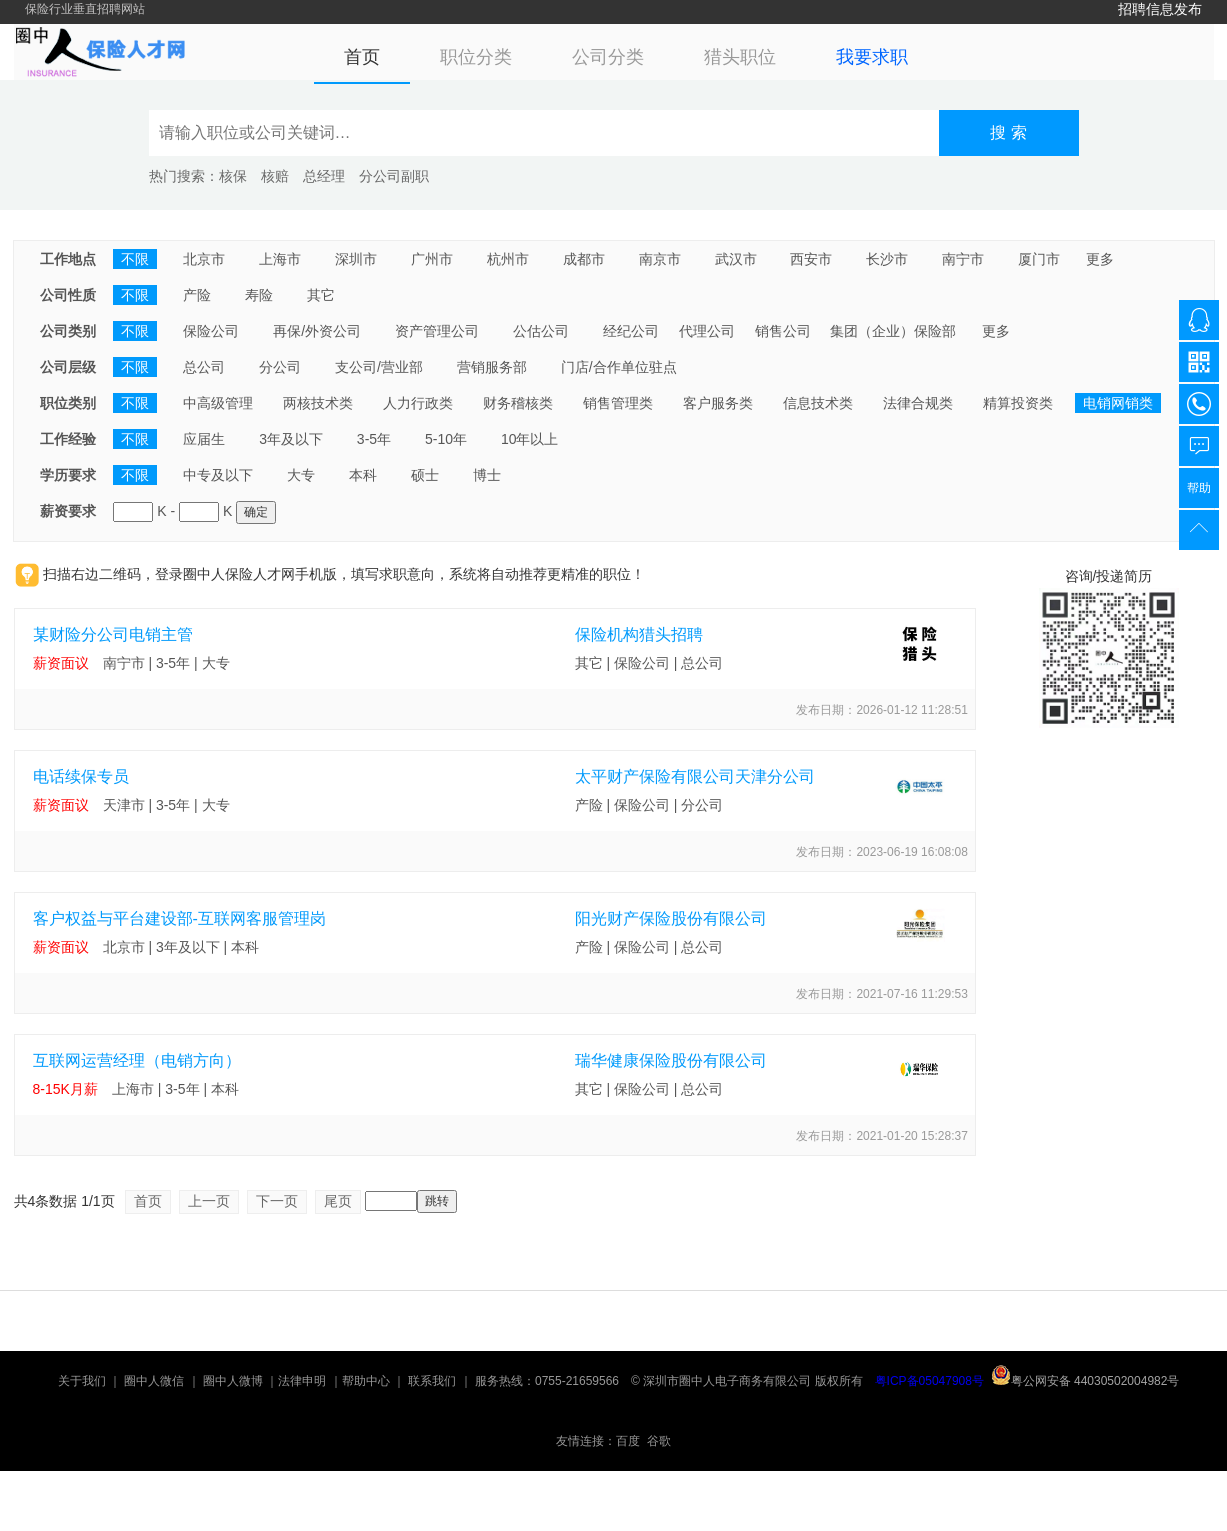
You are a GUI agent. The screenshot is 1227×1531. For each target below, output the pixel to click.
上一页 (209, 1201)
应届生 (204, 439)
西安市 (811, 259)
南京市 (660, 259)
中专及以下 (218, 475)
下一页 (277, 1201)
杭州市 (508, 259)
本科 (363, 475)
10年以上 (530, 439)
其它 (321, 295)
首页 (362, 57)
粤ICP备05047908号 (929, 1381)
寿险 (259, 295)
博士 (487, 475)
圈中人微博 (233, 1381)
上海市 (280, 259)
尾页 (338, 1201)
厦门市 (1039, 259)
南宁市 (963, 259)
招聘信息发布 (1160, 9)
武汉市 (736, 259)
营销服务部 (492, 367)
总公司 (204, 367)
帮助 (1199, 488)
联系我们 (432, 1381)
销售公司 (783, 331)
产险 (197, 295)
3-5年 (374, 439)
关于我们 (82, 1381)
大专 (301, 475)
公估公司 (541, 331)
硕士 (425, 475)
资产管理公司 (437, 331)
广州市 (432, 259)
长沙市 (887, 259)
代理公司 (707, 331)
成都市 (584, 259)
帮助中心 (366, 1381)
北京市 (204, 259)
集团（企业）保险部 (893, 331)
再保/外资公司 (317, 331)
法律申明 (302, 1381)
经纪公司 (631, 331)
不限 (135, 259)
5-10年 (446, 439)
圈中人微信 (154, 1381)
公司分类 (608, 57)
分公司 (280, 367)
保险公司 (211, 331)
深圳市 (356, 259)
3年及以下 (291, 439)
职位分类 (476, 57)
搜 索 (1008, 132)
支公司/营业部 (379, 367)
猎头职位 (740, 57)
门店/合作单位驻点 (619, 367)
